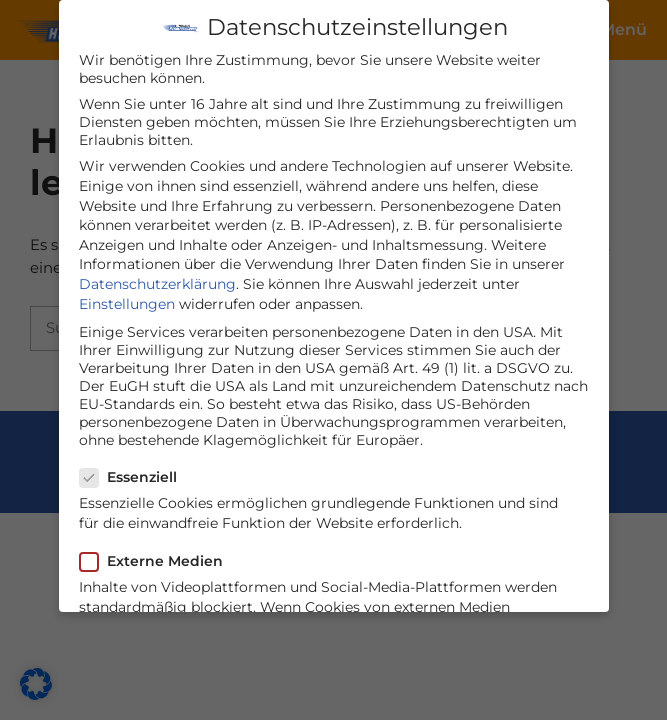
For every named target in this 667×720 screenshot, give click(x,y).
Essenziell (134, 472)
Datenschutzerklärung (157, 279)
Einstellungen (127, 299)
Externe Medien (157, 556)
